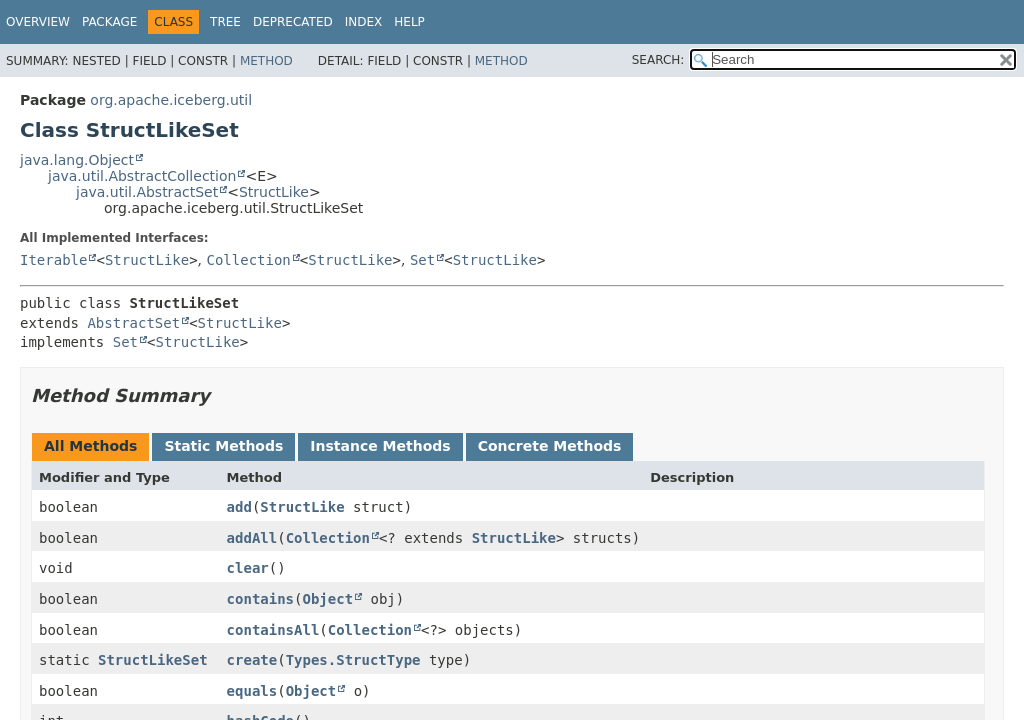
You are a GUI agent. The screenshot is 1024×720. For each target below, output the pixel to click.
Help (409, 22)
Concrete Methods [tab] (550, 446)
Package (109, 22)
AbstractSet (133, 323)
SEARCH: (658, 60)
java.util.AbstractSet (147, 192)
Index (364, 22)
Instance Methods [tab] (380, 446)
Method (266, 61)
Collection (249, 260)
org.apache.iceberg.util (171, 100)
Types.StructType (353, 660)
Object (327, 599)
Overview (38, 22)
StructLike (274, 192)
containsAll (273, 630)
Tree (225, 22)
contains (260, 599)
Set (422, 260)
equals (252, 691)
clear (248, 568)
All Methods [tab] (90, 446)
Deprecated (293, 22)
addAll (252, 538)
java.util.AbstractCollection (142, 176)
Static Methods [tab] (223, 446)
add (239, 507)
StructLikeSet (153, 660)
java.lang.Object (77, 160)
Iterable (53, 260)
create (252, 660)
